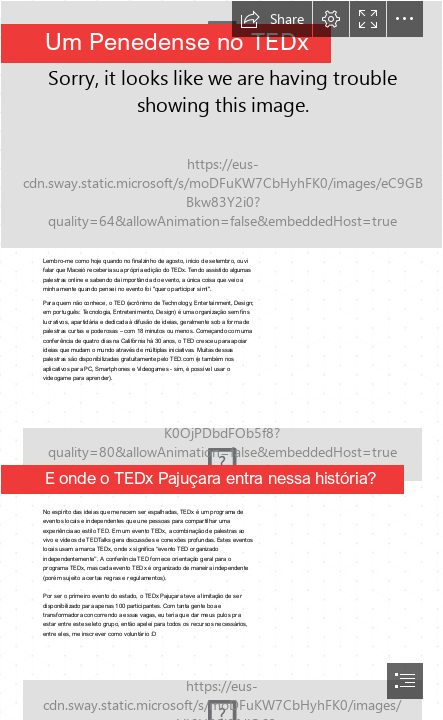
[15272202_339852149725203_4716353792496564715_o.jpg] (221, 124)
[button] (272, 19)
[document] (221, 360)
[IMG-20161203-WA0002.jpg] (221, 447)
